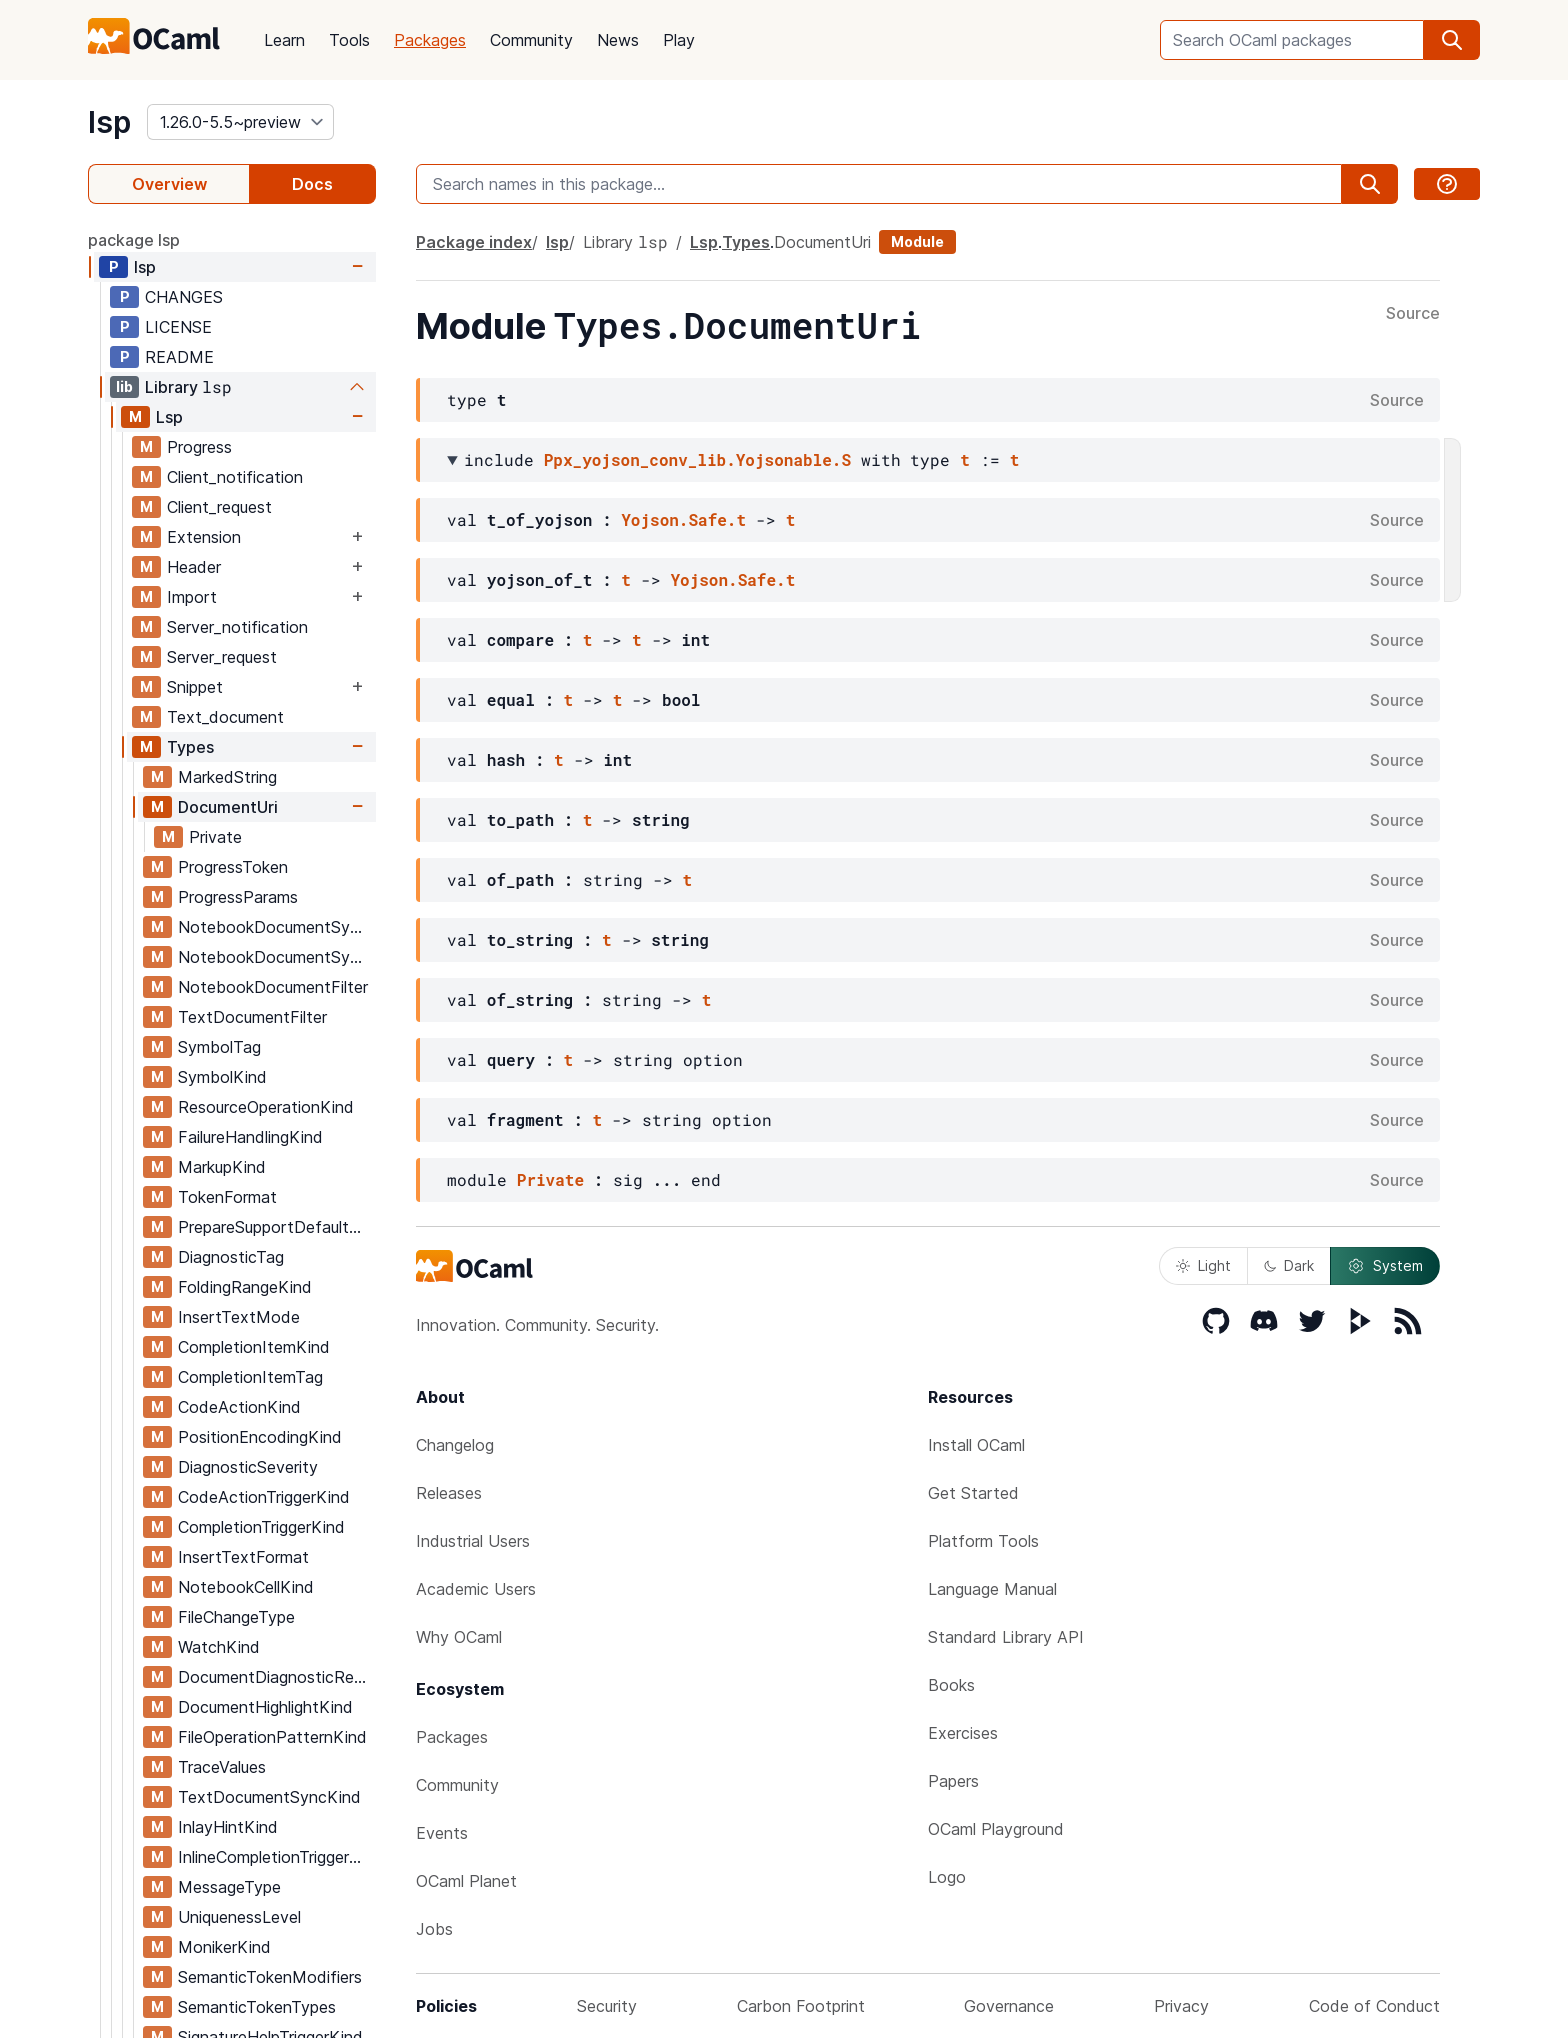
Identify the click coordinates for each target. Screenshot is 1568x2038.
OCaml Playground (996, 1829)
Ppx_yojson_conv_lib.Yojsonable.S (697, 459)
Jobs (434, 1929)
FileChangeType (236, 1617)
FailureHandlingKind (250, 1137)
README (179, 357)
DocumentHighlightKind (265, 1707)
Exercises (963, 1733)
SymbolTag (219, 1047)
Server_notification (237, 627)
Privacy (1181, 2006)
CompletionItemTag (250, 1377)
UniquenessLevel (239, 1917)
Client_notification (235, 477)
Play (679, 40)
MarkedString (227, 777)
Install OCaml (976, 1445)
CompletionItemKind (254, 1347)
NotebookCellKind (246, 1587)
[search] (1452, 40)
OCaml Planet (466, 1881)
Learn (284, 40)
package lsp (134, 240)
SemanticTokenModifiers (270, 1977)
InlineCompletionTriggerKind (276, 1857)
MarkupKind (222, 1167)
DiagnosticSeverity (248, 1467)
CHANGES (184, 297)
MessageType (229, 1887)
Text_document (225, 717)
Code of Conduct (1374, 2006)
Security (607, 2006)
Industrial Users (473, 1541)
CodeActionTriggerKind (264, 1497)
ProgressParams (238, 897)
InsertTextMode (239, 1317)
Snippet (195, 687)
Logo (947, 1877)
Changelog (455, 1445)
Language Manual (992, 1589)
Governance (1009, 2006)
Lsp (169, 417)
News (618, 40)
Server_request (222, 657)
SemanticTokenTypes (257, 2007)
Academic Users (476, 1589)
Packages (430, 40)
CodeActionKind (239, 1407)
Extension (204, 537)
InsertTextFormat (243, 1557)
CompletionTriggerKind (261, 1527)
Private (215, 837)
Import (192, 597)
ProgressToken (233, 867)
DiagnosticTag (231, 1257)
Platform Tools (983, 1541)
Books (951, 1685)
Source (1413, 314)
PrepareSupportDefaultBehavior (276, 1227)
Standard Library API (1006, 1637)
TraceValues (222, 1767)
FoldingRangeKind (245, 1287)
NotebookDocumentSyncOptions (276, 927)
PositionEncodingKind (260, 1437)
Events (442, 1833)
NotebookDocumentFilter (273, 987)
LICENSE (178, 327)
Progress (199, 447)
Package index (474, 242)
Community (531, 40)
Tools (349, 40)
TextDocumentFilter (252, 1017)
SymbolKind (222, 1077)
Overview (169, 184)
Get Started (973, 1493)
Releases (449, 1493)
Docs (312, 184)
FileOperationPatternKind (272, 1737)
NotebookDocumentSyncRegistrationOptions (276, 957)
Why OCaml (459, 1637)
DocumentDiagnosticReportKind (276, 1677)
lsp (109, 122)
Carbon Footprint (801, 2006)
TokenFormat (227, 1197)
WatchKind (219, 1647)
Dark (1289, 1265)
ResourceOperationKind (266, 1107)
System (1385, 1266)
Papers (953, 1781)
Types (190, 747)
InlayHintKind (228, 1827)
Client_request (219, 507)
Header (194, 567)
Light (1203, 1265)
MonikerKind (224, 1947)
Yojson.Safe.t (683, 519)
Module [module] (917, 241)
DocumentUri (228, 807)
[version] (240, 122)
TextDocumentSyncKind (269, 1797)
